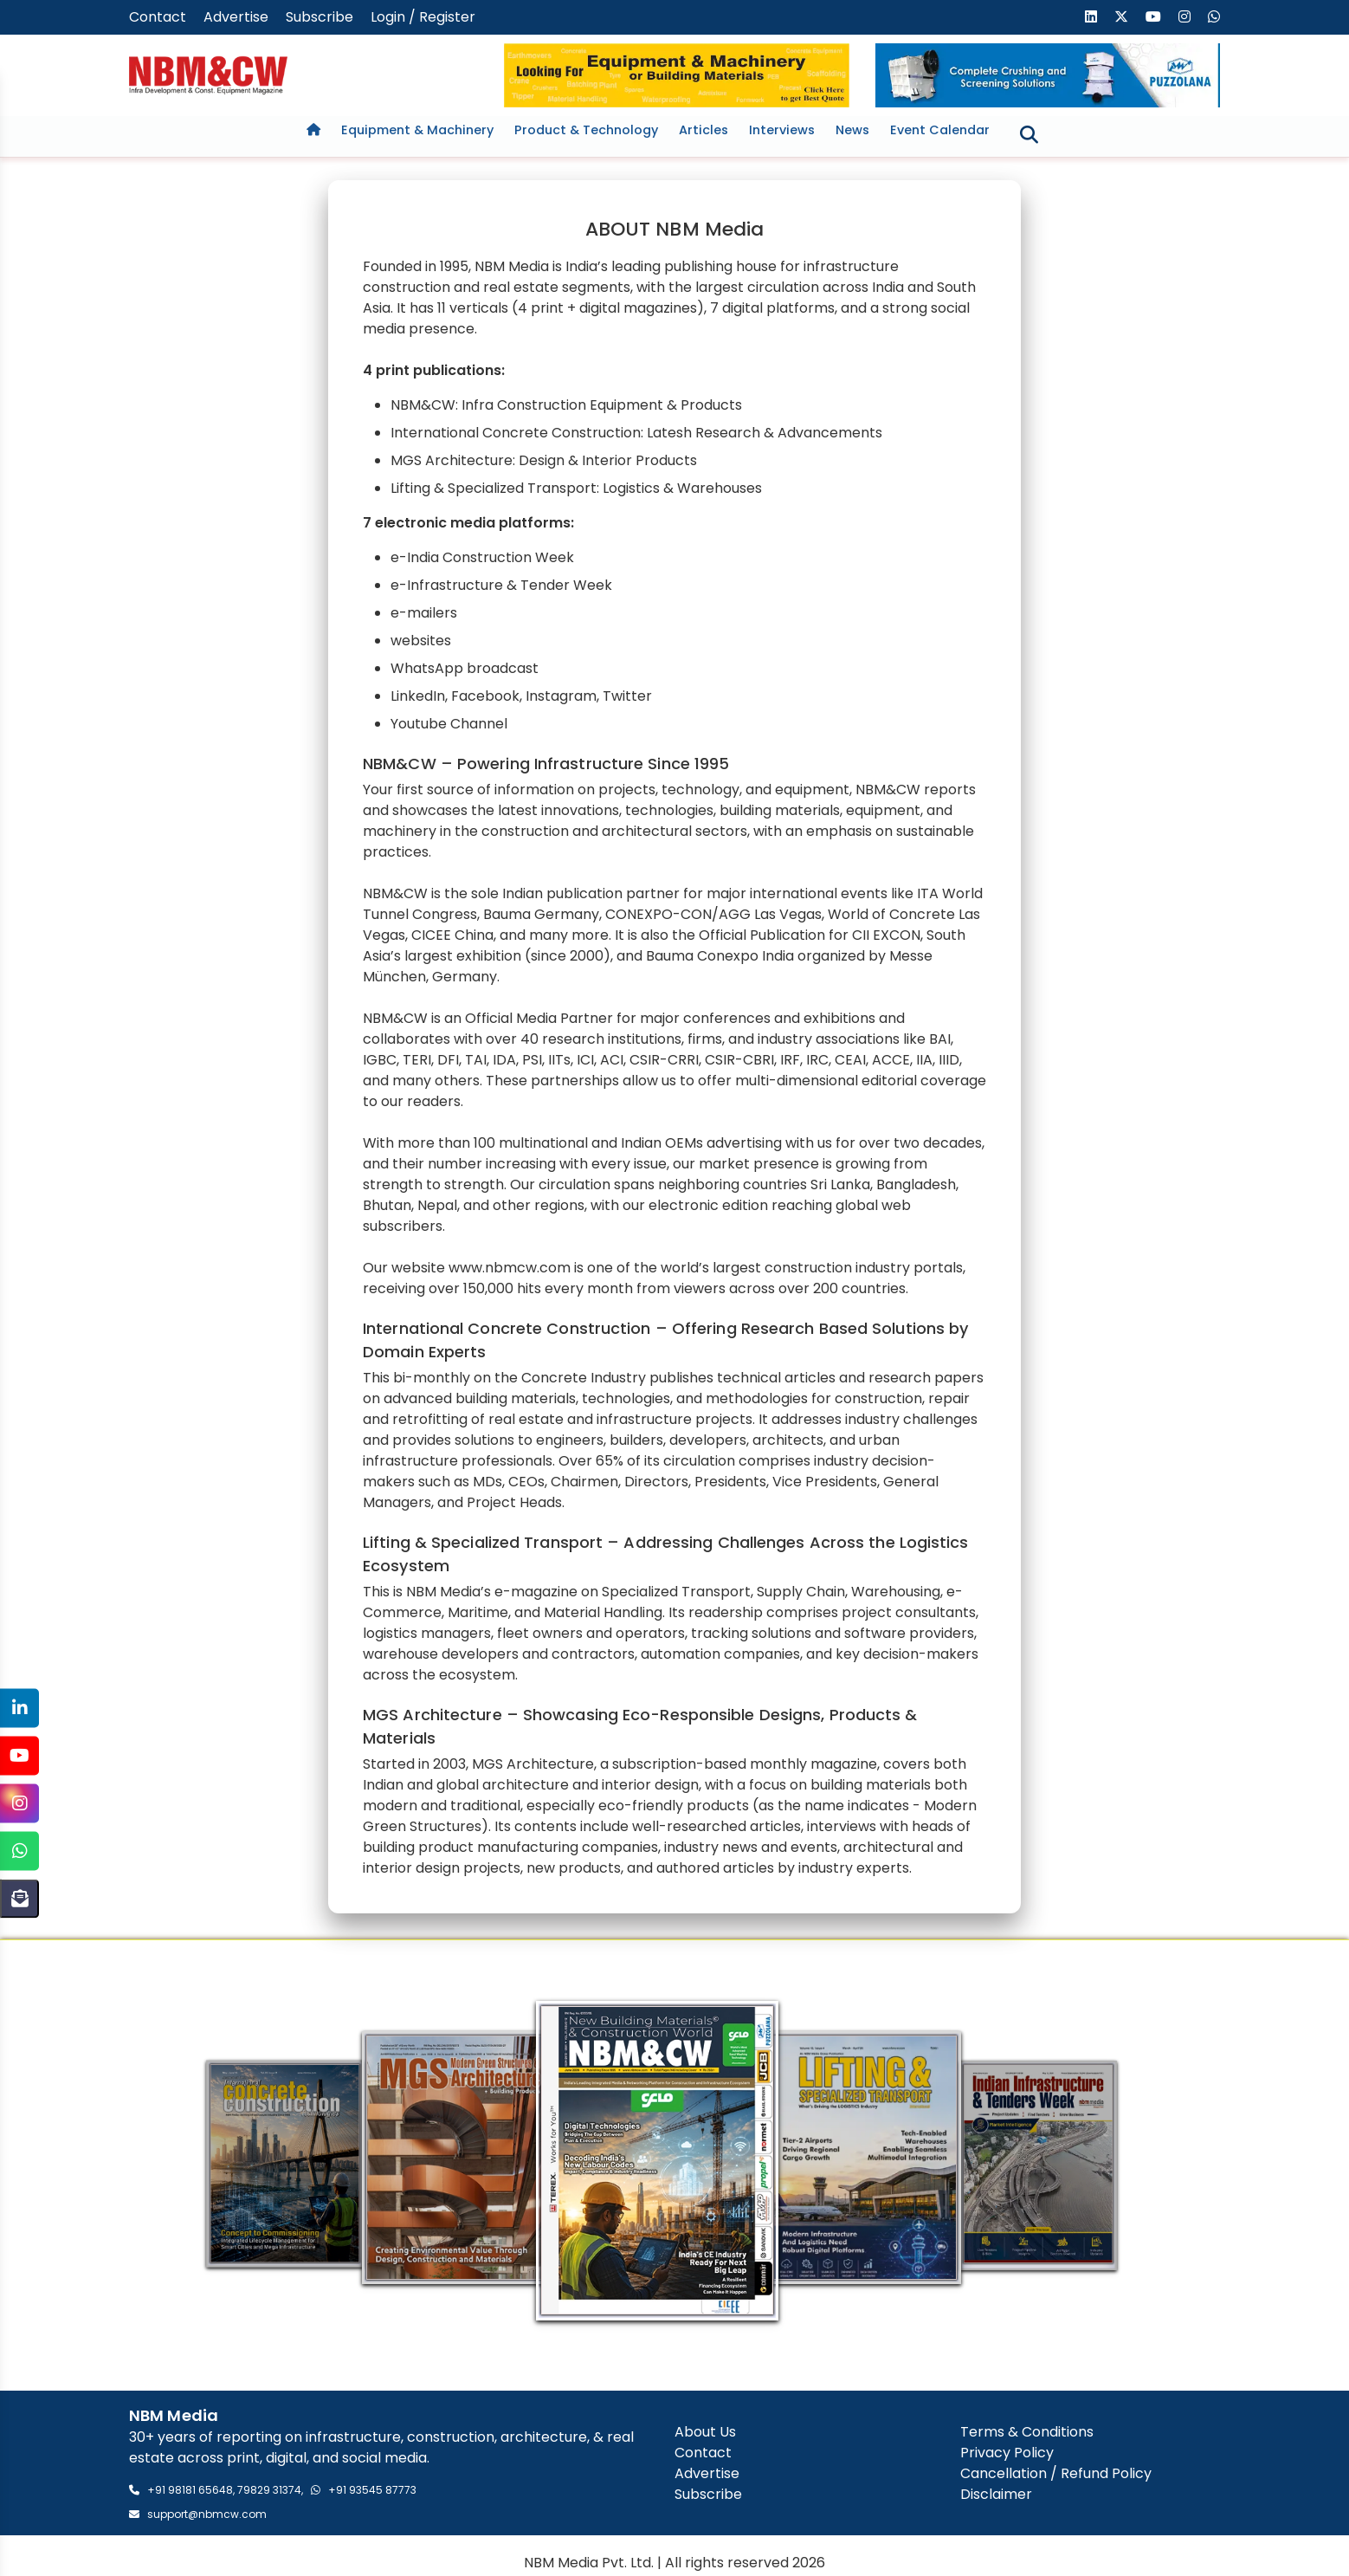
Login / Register (423, 17)
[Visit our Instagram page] (1184, 17)
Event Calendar (940, 130)
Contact (157, 17)
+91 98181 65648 (190, 2492)
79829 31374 (269, 2492)
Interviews (782, 130)
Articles (703, 130)
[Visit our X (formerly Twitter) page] (1121, 17)
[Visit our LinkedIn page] (1091, 17)
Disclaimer (996, 2497)
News (852, 130)
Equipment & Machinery (417, 130)
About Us (705, 2434)
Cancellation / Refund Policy (1056, 2476)
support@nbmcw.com (207, 2516)
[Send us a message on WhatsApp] (1214, 17)
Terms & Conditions (1027, 2434)
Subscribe (319, 17)
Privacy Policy (1007, 2455)
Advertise (235, 17)
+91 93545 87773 (372, 2492)
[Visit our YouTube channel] (1153, 17)
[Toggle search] (1029, 134)
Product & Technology (586, 130)
